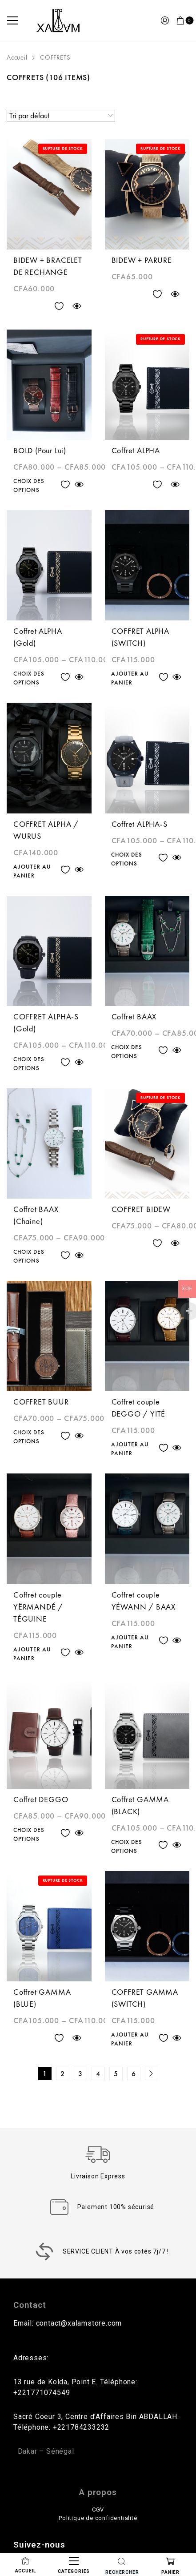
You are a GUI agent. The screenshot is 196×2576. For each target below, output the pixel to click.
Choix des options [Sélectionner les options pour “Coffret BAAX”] (126, 1051)
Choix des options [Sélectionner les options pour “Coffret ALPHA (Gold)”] (28, 678)
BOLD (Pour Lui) (39, 450)
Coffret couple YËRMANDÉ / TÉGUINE (38, 1607)
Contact (29, 2305)
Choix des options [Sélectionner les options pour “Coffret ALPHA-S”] (126, 859)
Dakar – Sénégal (46, 2451)
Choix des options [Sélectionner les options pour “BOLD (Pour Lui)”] (28, 485)
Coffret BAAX (134, 1016)
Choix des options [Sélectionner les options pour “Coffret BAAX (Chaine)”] (28, 1256)
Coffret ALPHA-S (140, 824)
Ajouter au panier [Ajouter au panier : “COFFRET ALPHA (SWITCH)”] (130, 678)
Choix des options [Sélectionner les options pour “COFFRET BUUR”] (28, 1437)
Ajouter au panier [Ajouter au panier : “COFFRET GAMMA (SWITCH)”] (130, 2039)
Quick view (77, 306)
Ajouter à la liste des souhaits (59, 306)
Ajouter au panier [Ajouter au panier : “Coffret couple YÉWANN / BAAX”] (130, 1642)
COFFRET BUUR (41, 1402)
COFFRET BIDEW (141, 1209)
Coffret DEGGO (40, 1799)
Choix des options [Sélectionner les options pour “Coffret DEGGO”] (28, 1834)
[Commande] (61, 115)
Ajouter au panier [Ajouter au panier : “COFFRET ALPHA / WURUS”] (32, 871)
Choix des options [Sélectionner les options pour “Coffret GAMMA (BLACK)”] (126, 1846)
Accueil (17, 57)
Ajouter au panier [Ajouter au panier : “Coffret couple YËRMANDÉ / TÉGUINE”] (32, 1654)
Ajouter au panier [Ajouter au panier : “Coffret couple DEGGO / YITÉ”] (130, 1449)
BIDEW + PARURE (142, 260)
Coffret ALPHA (136, 450)
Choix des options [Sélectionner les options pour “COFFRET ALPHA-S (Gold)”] (28, 1063)
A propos (97, 2492)
